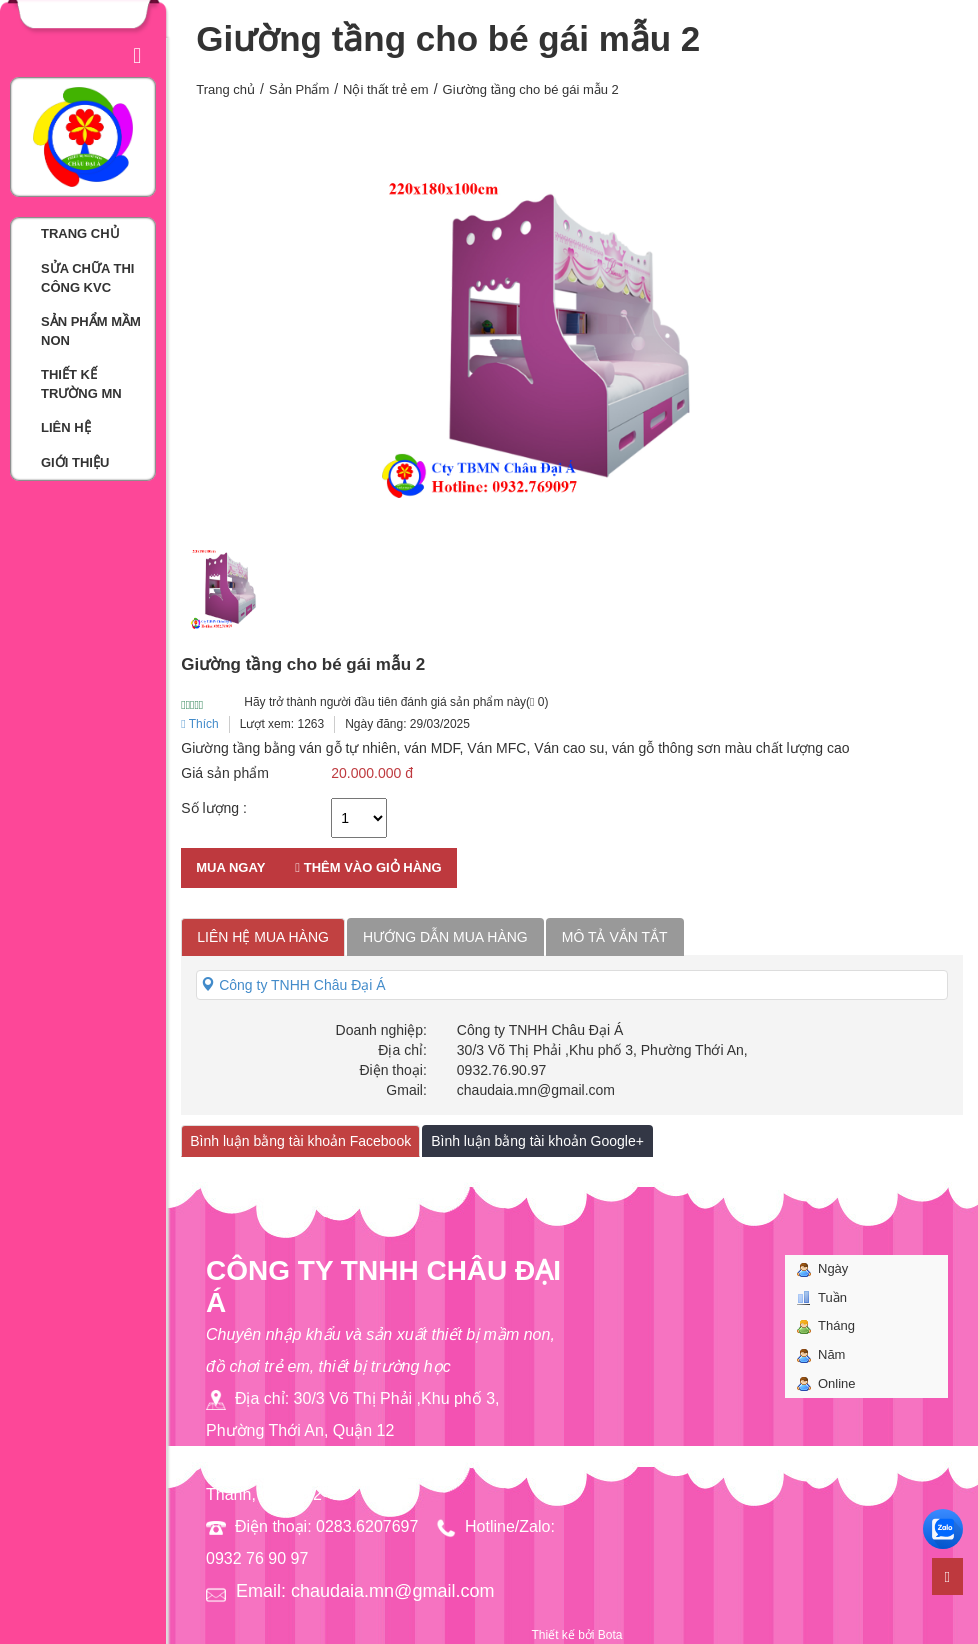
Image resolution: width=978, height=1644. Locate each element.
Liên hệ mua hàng (263, 937)
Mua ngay (230, 867)
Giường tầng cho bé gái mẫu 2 (531, 89)
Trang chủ (225, 89)
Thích (200, 724)
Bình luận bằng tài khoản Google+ (537, 1141)
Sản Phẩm (299, 89)
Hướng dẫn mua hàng (445, 937)
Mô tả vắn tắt (615, 937)
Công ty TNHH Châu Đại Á (293, 985)
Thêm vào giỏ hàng (368, 867)
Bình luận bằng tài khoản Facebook (300, 1141)
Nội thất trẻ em (386, 89)
